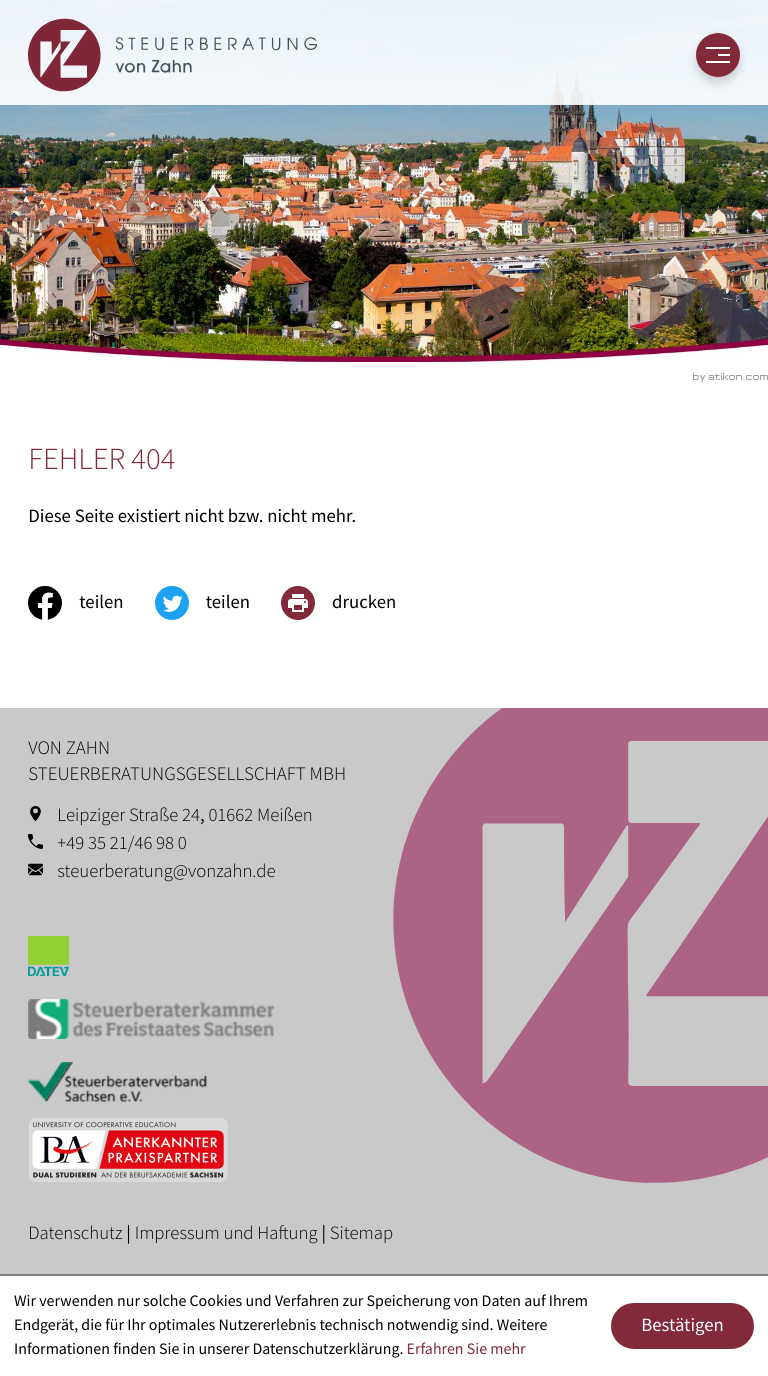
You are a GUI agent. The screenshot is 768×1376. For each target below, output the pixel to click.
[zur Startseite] (172, 55)
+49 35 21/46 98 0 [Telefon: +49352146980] (121, 843)
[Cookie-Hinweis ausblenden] (682, 1326)
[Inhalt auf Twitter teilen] (218, 603)
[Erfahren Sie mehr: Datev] (383, 960)
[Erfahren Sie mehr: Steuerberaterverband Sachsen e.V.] (383, 1086)
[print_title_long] (354, 603)
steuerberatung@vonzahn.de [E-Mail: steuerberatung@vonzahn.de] (166, 871)
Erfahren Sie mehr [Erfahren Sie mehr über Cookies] (466, 1349)
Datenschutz (75, 1233)
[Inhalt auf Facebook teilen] (91, 603)
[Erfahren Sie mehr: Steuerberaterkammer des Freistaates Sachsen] (383, 1023)
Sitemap (361, 1233)
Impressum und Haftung (226, 1233)
